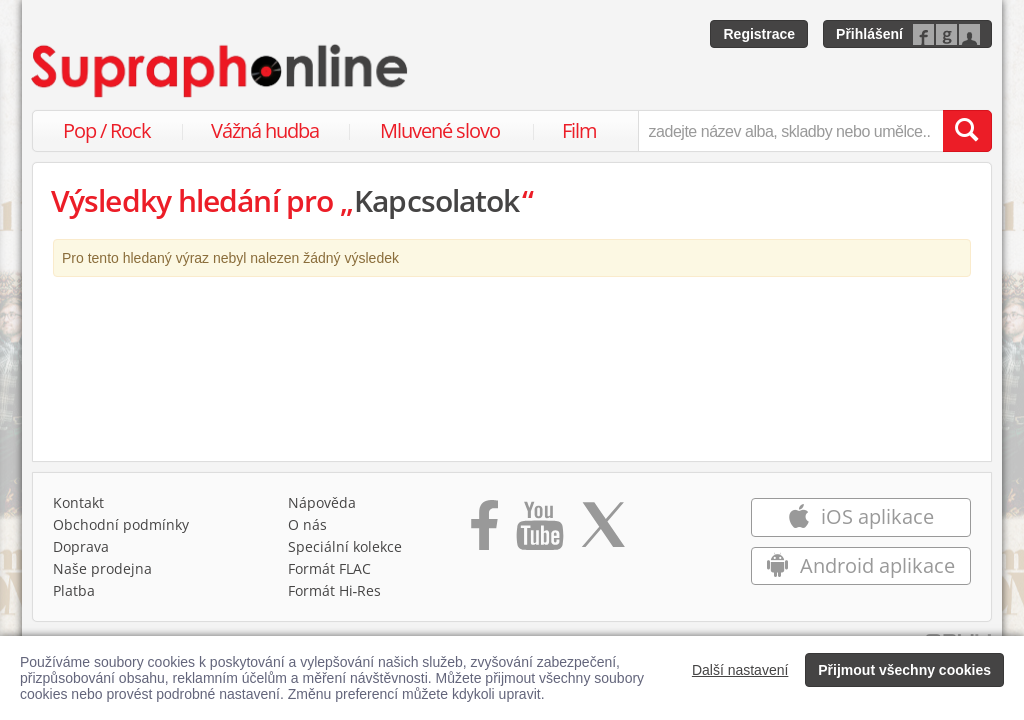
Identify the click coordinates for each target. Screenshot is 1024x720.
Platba (74, 590)
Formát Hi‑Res (335, 590)
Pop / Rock (107, 130)
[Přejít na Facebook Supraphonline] (484, 532)
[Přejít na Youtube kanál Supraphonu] (539, 532)
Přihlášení (869, 34)
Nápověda (322, 502)
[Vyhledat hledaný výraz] (967, 131)
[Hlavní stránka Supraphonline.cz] (221, 71)
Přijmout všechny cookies (904, 670)
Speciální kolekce (345, 546)
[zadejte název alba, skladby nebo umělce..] (790, 131)
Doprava (81, 546)
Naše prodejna (102, 568)
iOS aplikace (860, 516)
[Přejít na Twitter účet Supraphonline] (603, 532)
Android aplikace (860, 565)
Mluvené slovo (440, 130)
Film (579, 130)
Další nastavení (740, 670)
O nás (307, 524)
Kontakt (78, 502)
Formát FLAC (329, 568)
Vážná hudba (265, 130)
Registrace (759, 34)
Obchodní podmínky (121, 524)
